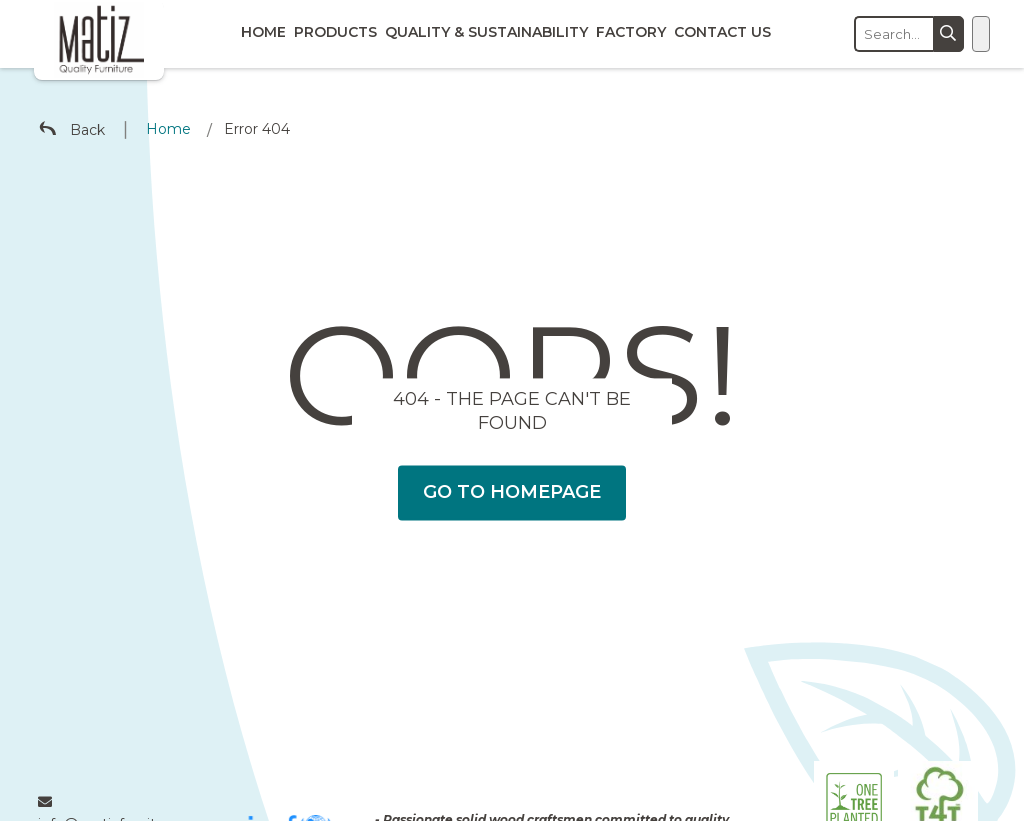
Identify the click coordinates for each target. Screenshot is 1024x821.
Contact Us (722, 32)
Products (335, 32)
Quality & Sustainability (486, 32)
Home (263, 32)
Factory (631, 32)
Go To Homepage (512, 492)
